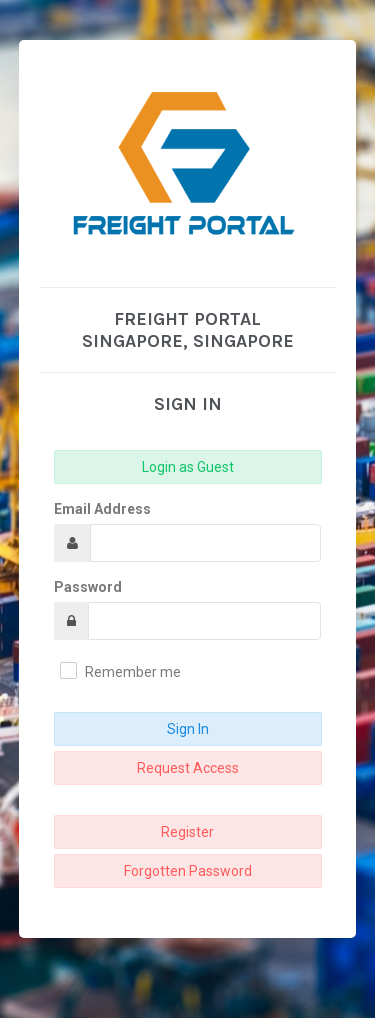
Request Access (188, 768)
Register (187, 832)
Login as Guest (188, 467)
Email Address (102, 509)
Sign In (188, 729)
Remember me (133, 672)
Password (88, 587)
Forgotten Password (188, 871)
